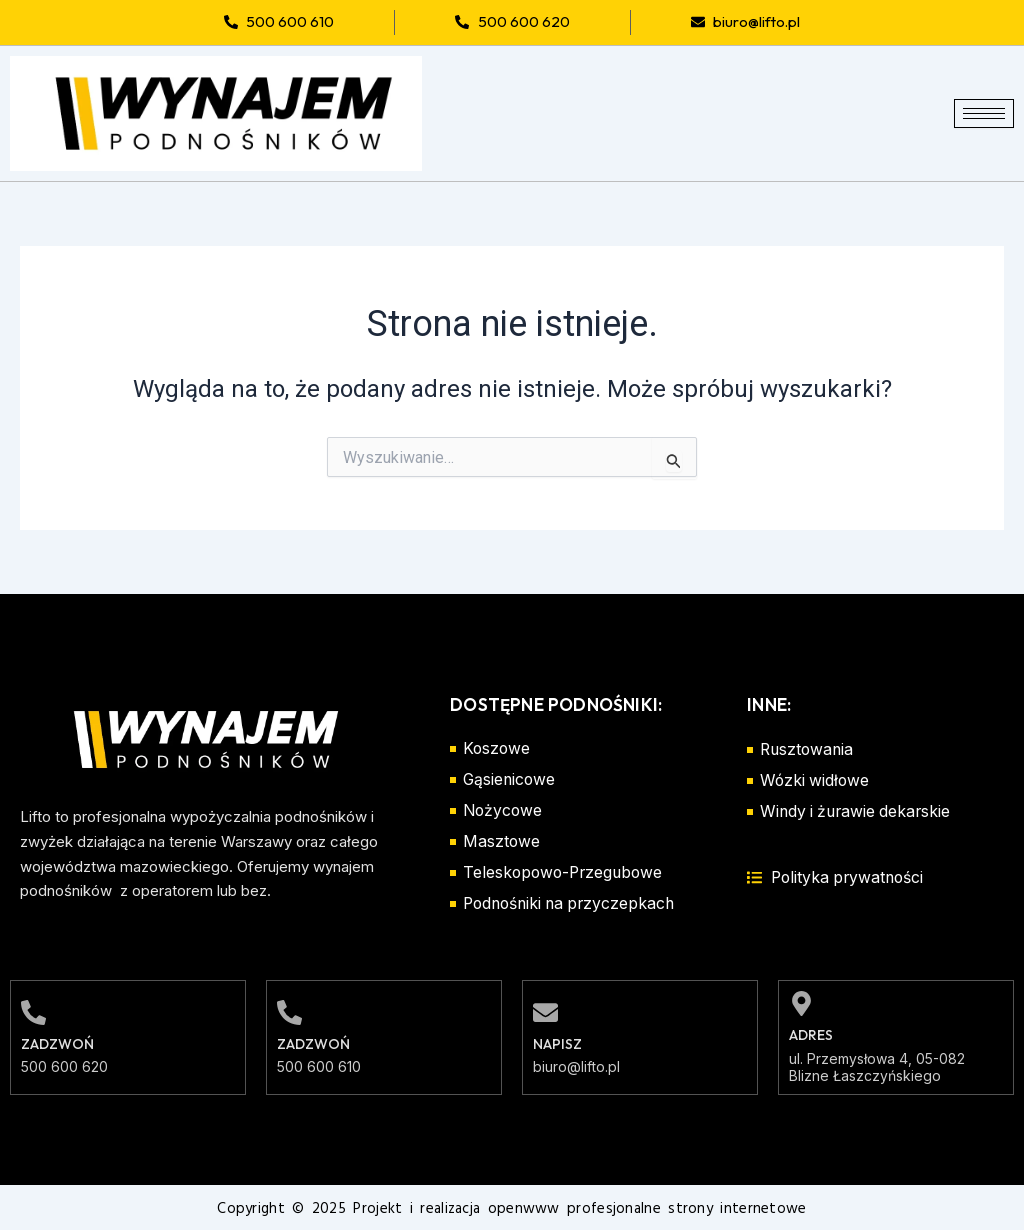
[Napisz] (545, 1011)
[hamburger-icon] (984, 113)
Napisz (557, 1043)
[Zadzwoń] (33, 1011)
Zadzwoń (57, 1043)
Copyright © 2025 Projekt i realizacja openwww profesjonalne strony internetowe (511, 1208)
